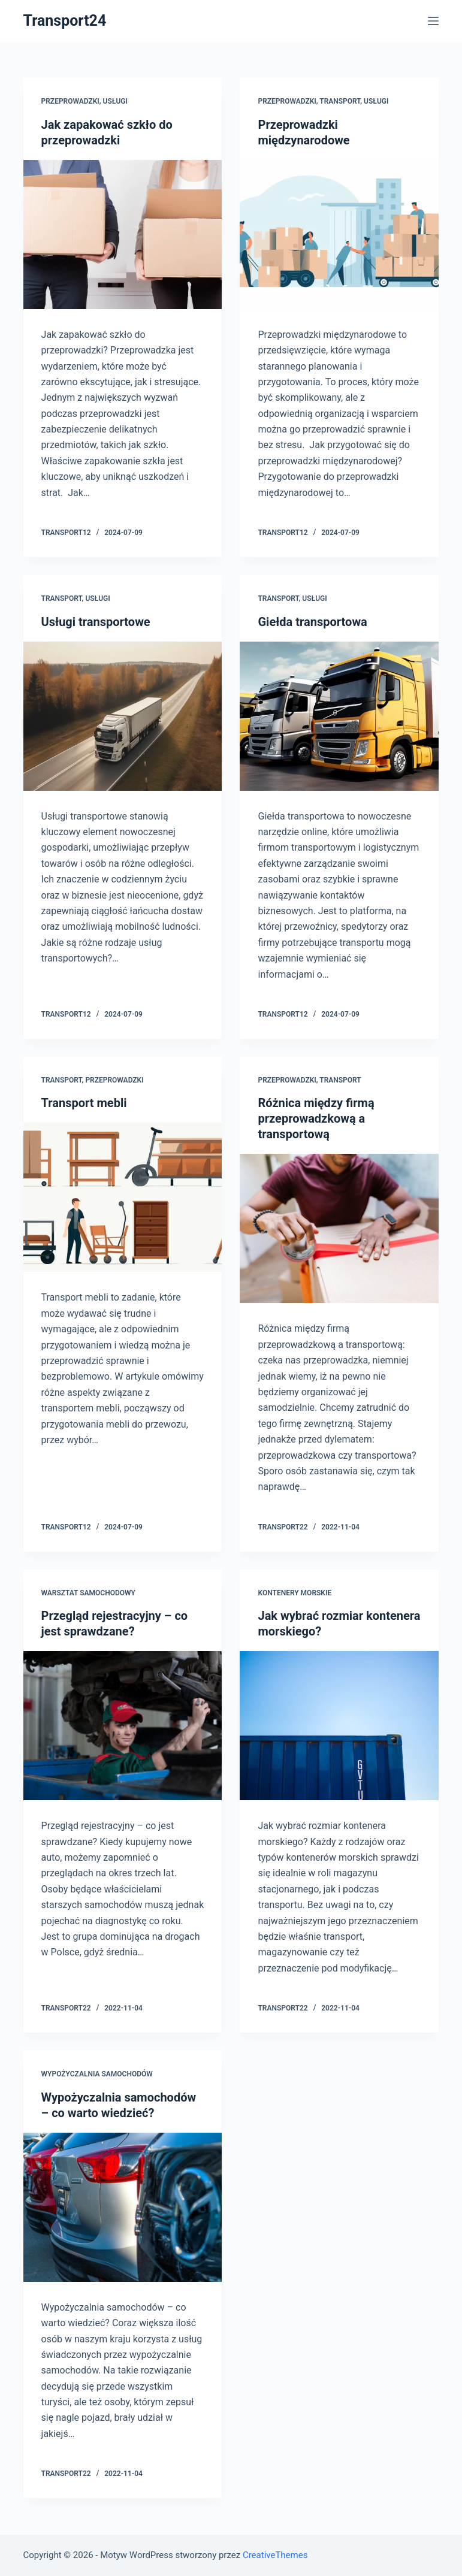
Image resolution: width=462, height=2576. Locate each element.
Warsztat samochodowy (88, 1593)
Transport (339, 101)
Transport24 (65, 20)
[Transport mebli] (122, 1197)
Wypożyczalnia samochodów (97, 2074)
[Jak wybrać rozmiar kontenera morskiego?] (339, 1725)
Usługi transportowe (95, 622)
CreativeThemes (275, 2555)
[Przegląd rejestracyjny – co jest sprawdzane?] (122, 1725)
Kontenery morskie (294, 1593)
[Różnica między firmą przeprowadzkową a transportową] (339, 1228)
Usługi (115, 101)
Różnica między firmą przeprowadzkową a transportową (316, 1118)
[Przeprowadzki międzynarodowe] (339, 234)
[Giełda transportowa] (339, 716)
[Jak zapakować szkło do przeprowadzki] (122, 234)
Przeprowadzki (70, 101)
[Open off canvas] (433, 21)
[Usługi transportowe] (122, 716)
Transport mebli (84, 1103)
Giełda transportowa (312, 622)
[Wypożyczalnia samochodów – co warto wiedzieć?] (122, 2207)
